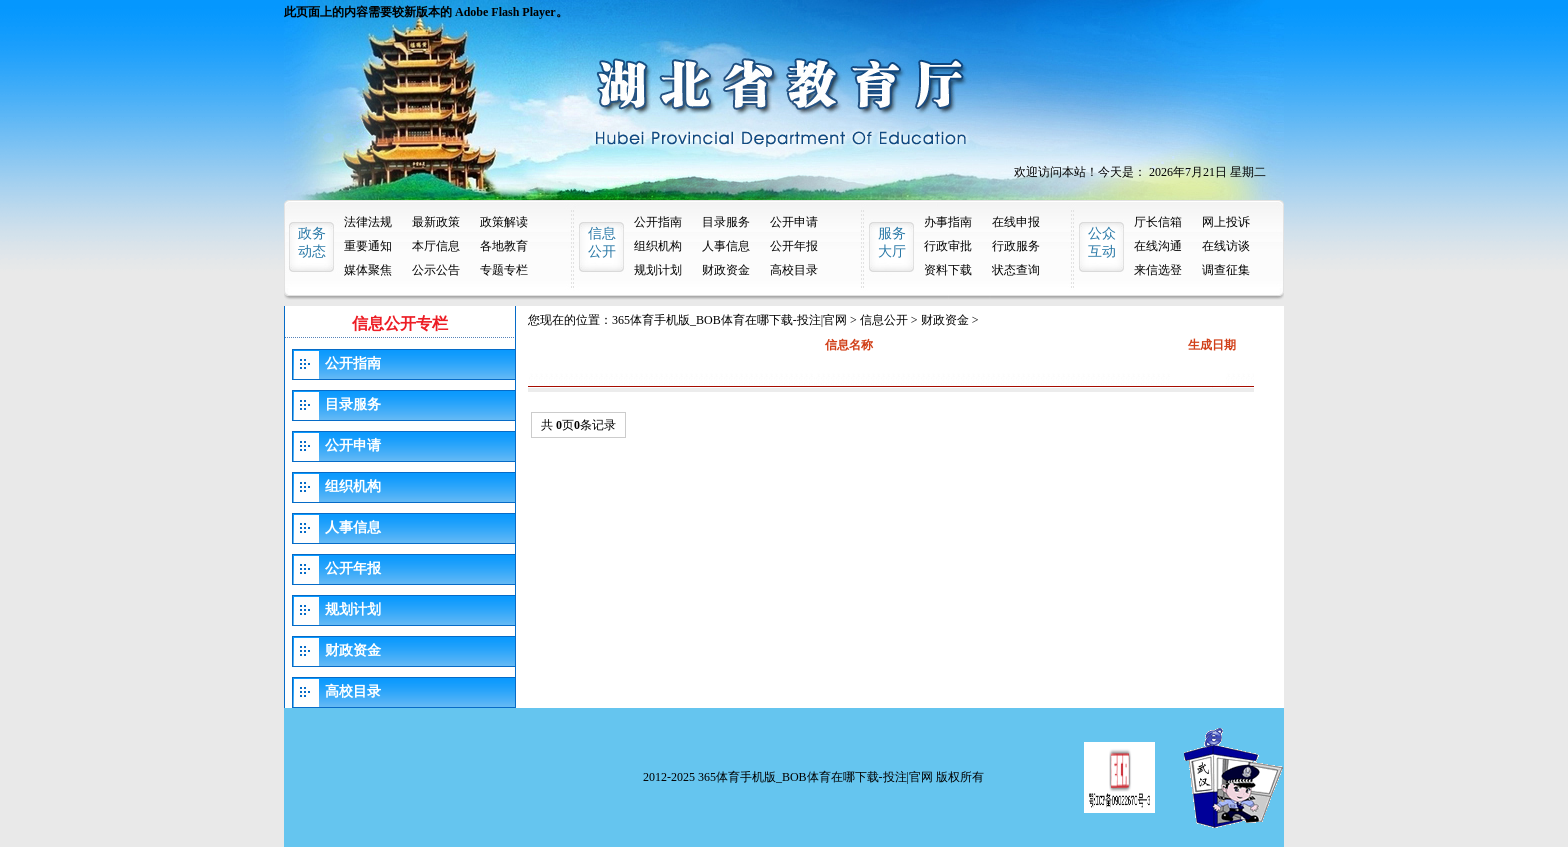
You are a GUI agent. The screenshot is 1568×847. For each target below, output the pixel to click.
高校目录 (794, 270)
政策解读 (504, 222)
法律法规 (368, 222)
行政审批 (948, 246)
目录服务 (726, 222)
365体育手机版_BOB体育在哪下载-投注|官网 (729, 320)
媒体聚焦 (368, 270)
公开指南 (658, 222)
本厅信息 (436, 246)
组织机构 (658, 246)
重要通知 (368, 246)
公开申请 (794, 222)
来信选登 (1158, 270)
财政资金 (726, 270)
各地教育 (504, 246)
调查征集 (1226, 270)
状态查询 (1016, 270)
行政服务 (1016, 246)
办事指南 (948, 222)
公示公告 (436, 270)
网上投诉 (1226, 222)
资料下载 (948, 270)
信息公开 (884, 320)
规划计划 (658, 270)
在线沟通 (1158, 246)
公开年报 (794, 246)
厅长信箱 (1158, 222)
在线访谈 (1226, 246)
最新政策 (436, 222)
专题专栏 (504, 270)
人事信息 (726, 246)
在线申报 (1016, 222)
